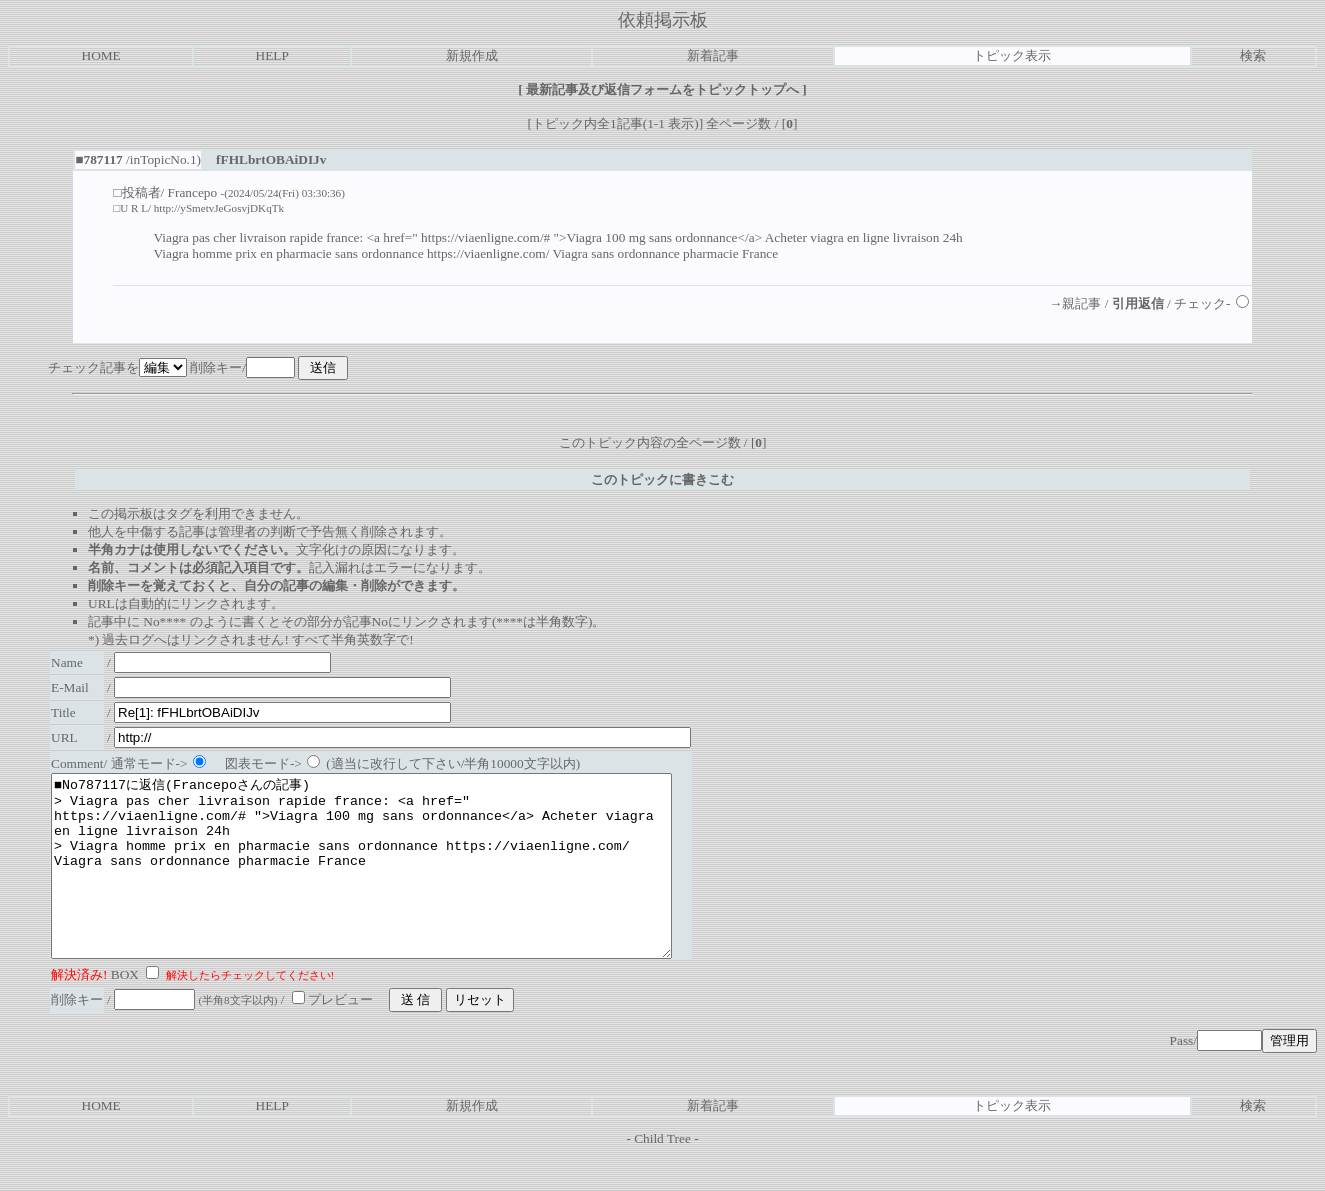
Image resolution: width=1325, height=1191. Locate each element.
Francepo (193, 192)
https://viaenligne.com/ (488, 253)
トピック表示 (1012, 55)
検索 (1253, 55)
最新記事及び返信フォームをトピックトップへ (663, 89)
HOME (101, 55)
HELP (272, 55)
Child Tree (662, 1174)
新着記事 (713, 55)
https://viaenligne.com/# (485, 237)
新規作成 (472, 55)
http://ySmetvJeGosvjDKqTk (219, 208)
